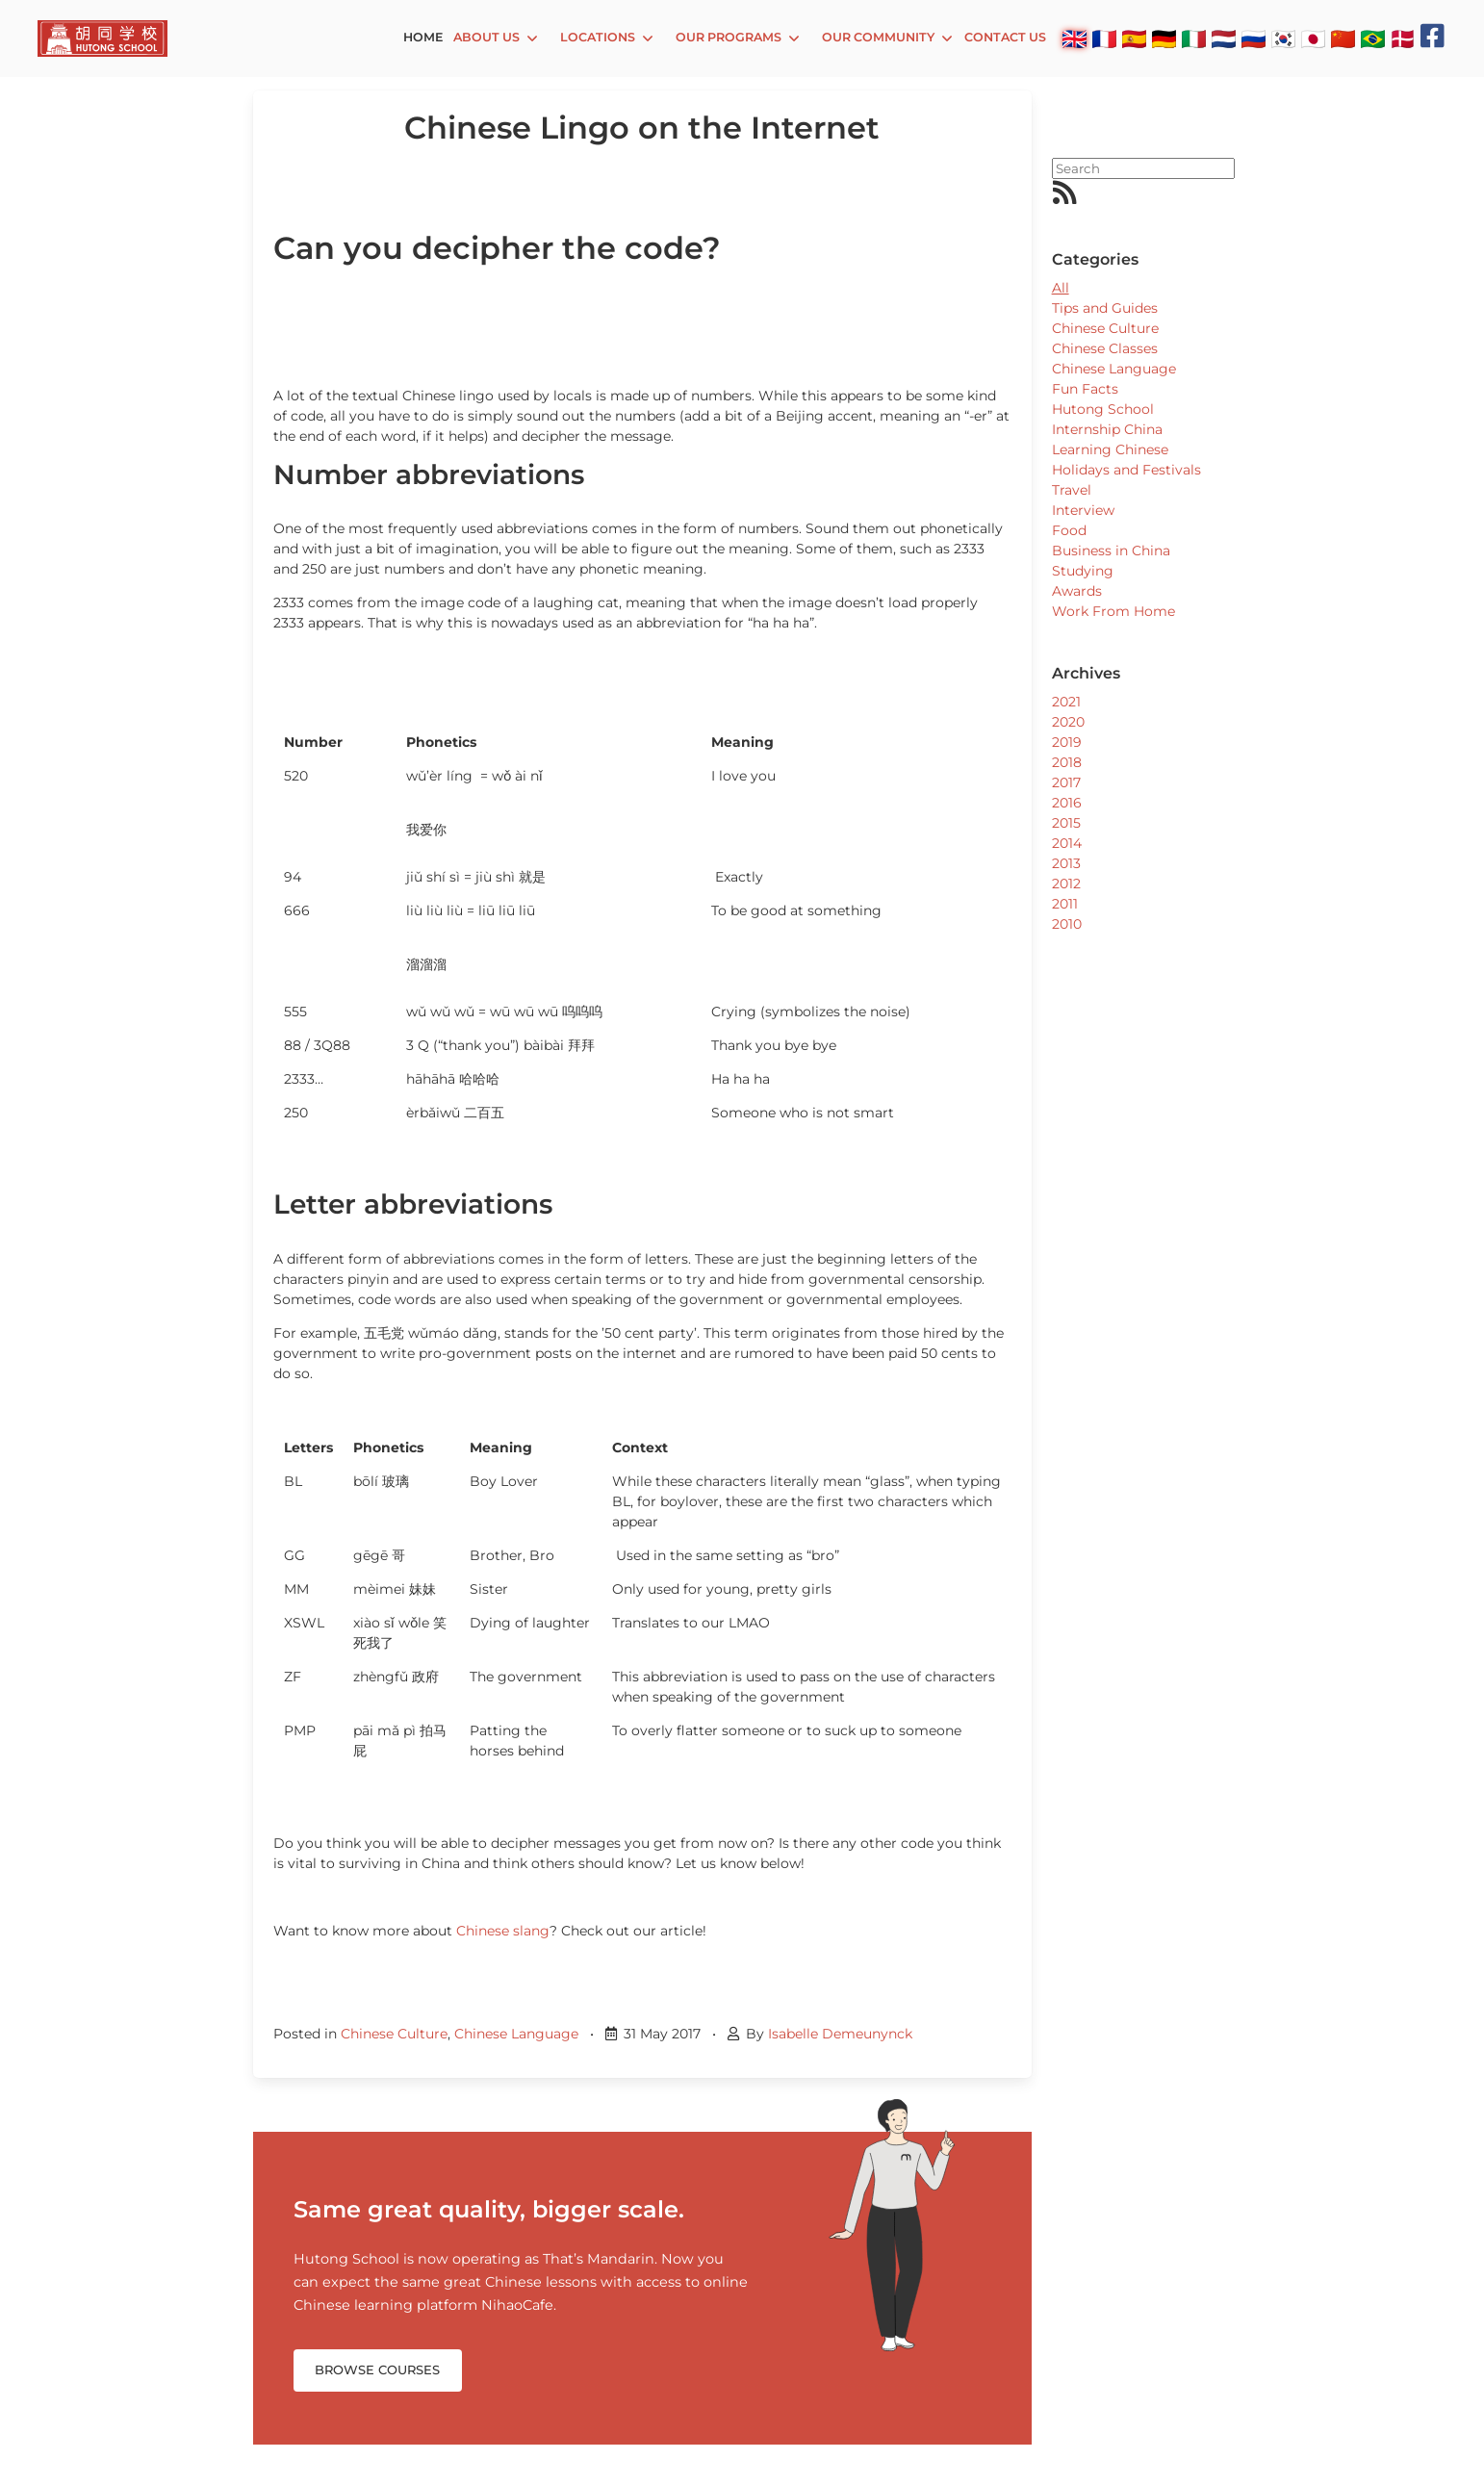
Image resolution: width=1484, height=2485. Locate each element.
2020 (1068, 721)
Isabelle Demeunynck (840, 2033)
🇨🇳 (1343, 38)
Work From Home (1113, 611)
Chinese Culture (394, 2033)
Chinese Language (516, 2033)
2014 (1067, 843)
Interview (1083, 510)
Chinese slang (503, 1930)
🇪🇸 (1134, 38)
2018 (1067, 762)
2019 (1067, 742)
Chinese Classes (1105, 348)
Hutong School (1103, 409)
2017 (1066, 782)
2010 (1067, 924)
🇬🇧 (1074, 38)
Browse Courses (377, 2369)
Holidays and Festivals (1126, 469)
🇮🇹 (1194, 38)
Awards (1077, 591)
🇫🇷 (1104, 38)
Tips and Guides (1105, 308)
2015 (1066, 823)
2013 (1066, 863)
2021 (1066, 701)
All (1060, 287)
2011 (1065, 903)
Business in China (1111, 550)
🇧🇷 (1373, 38)
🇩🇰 (1403, 38)
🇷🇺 (1254, 38)
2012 (1066, 883)
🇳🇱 (1224, 38)
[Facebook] (1432, 36)
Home (423, 37)
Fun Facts (1085, 388)
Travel (1071, 490)
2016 (1067, 802)
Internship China (1107, 429)
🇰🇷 (1283, 38)
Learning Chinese (1110, 449)
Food (1069, 530)
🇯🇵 (1313, 38)
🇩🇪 (1164, 38)
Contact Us (1005, 37)
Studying (1082, 570)
